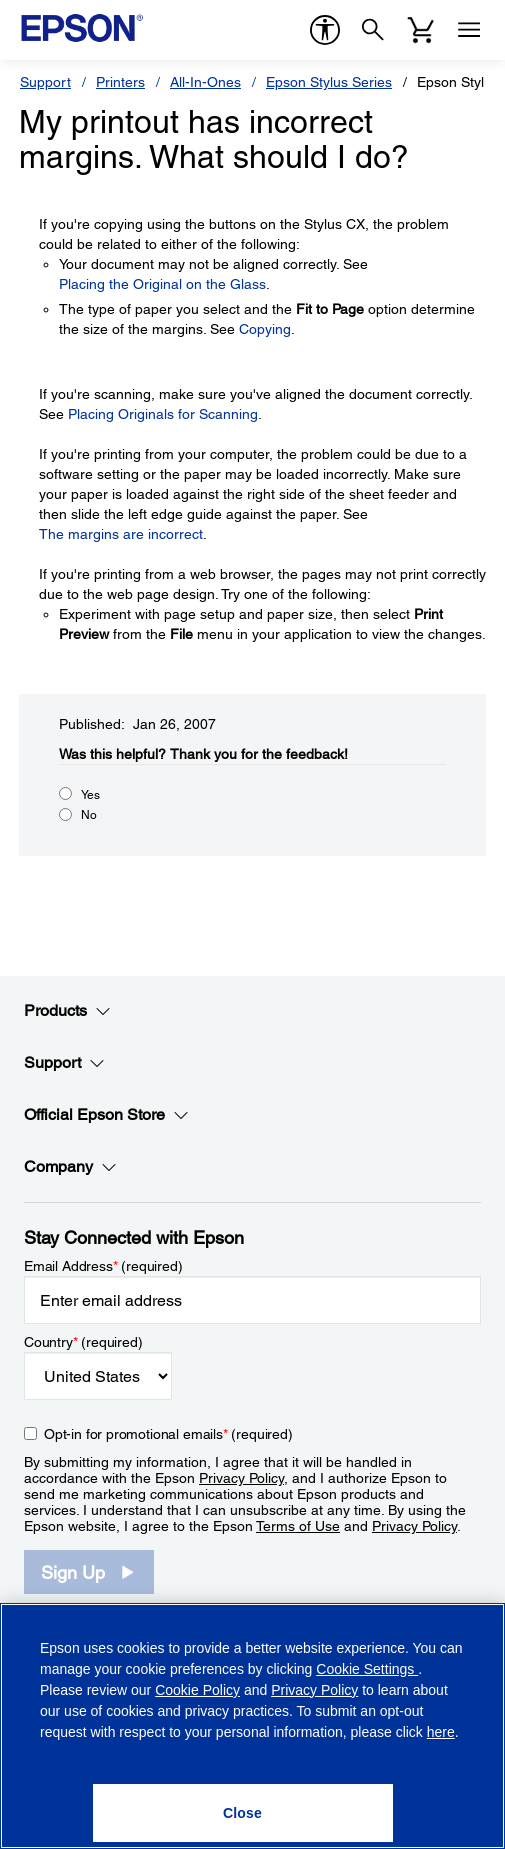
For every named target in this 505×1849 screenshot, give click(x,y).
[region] (252, 1726)
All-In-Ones (205, 82)
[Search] (373, 30)
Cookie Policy (197, 1690)
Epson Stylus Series (329, 82)
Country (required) (83, 1342)
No (89, 815)
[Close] (243, 1813)
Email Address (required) (103, 1266)
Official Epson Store (106, 1115)
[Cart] (421, 30)
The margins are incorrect (121, 534)
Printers (120, 82)
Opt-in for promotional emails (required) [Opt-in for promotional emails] (168, 1434)
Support (45, 82)
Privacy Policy (241, 1478)
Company (70, 1167)
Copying (265, 329)
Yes (90, 795)
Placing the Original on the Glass (162, 284)
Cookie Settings (367, 1669)
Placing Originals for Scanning (163, 414)
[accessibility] (325, 30)
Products (67, 1011)
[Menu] (469, 30)
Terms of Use (298, 1526)
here (441, 1732)
